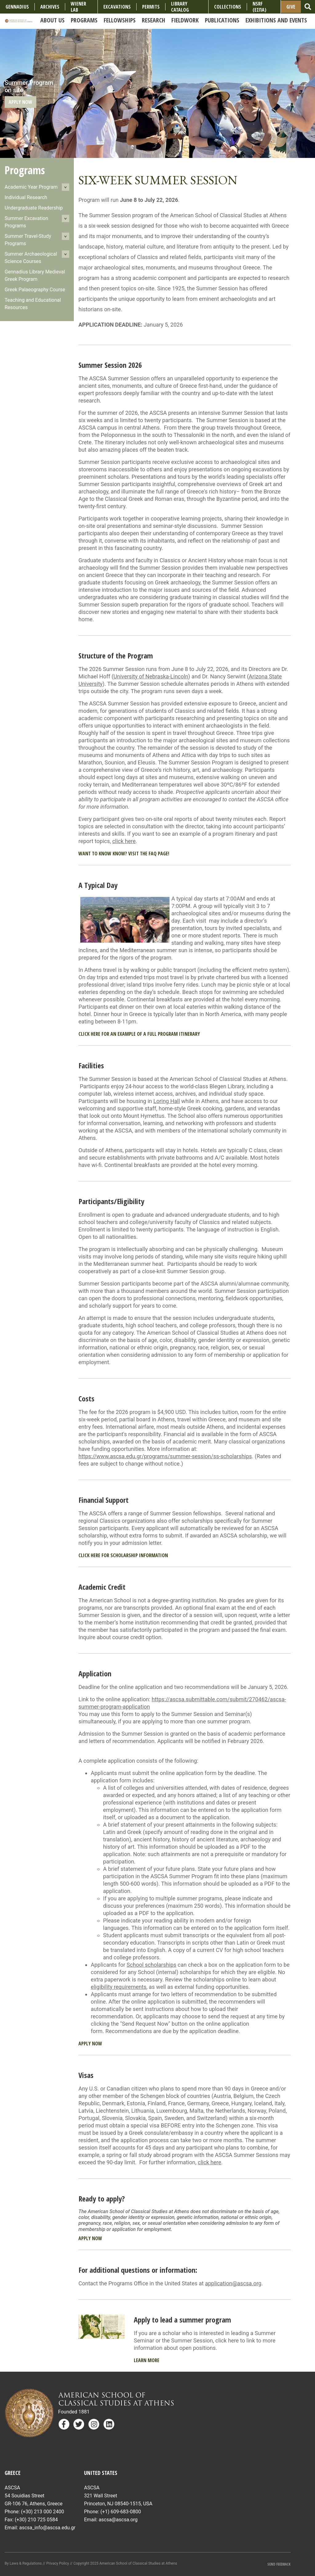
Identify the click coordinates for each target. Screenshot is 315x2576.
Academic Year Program (31, 187)
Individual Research (26, 197)
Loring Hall (166, 1101)
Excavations (117, 6)
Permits (151, 6)
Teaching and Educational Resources (33, 303)
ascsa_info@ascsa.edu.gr (47, 2528)
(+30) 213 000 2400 (42, 2512)
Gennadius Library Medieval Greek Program (35, 275)
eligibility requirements (118, 1987)
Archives (49, 6)
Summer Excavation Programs (26, 222)
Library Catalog (180, 6)
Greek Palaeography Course (35, 290)
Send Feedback (278, 2564)
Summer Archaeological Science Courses (31, 257)
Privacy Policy (57, 2563)
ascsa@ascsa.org (118, 2520)
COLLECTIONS (227, 6)
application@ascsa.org (233, 2283)
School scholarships (152, 1964)
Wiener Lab (78, 6)
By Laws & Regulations (23, 2563)
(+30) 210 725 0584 (36, 2520)
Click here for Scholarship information (123, 1555)
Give (290, 6)
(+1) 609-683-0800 (120, 2512)
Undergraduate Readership (34, 208)
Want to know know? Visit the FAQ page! (123, 853)
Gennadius (17, 6)
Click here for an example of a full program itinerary (139, 1034)
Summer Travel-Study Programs (28, 239)
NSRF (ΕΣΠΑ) (259, 6)
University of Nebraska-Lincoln (151, 676)
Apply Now (20, 102)
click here (124, 841)
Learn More (146, 2360)
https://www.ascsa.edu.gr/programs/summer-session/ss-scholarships (165, 1456)
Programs (25, 170)
